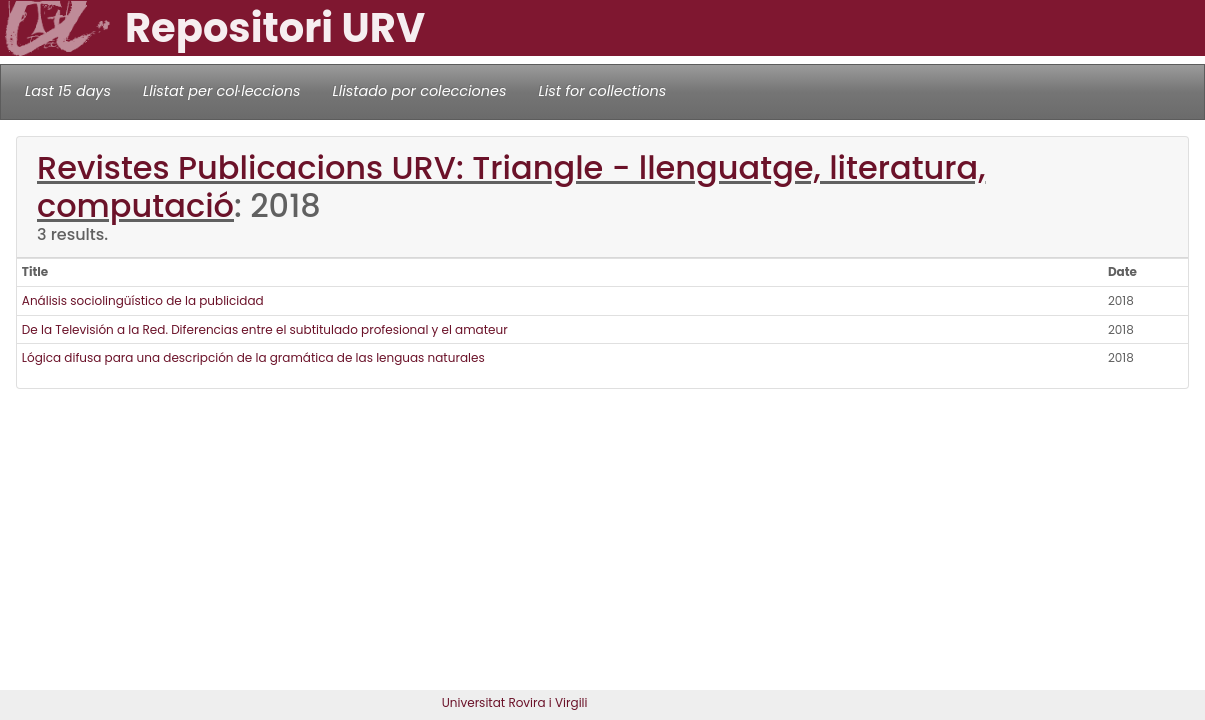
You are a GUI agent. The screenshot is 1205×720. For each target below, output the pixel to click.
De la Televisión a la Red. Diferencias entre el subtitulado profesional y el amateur (265, 329)
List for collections (602, 91)
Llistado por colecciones (420, 91)
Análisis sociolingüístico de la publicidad (143, 300)
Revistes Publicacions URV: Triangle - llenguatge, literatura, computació (511, 186)
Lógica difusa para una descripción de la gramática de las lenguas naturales (253, 357)
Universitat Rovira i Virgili (515, 702)
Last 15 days (68, 91)
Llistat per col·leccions (222, 91)
